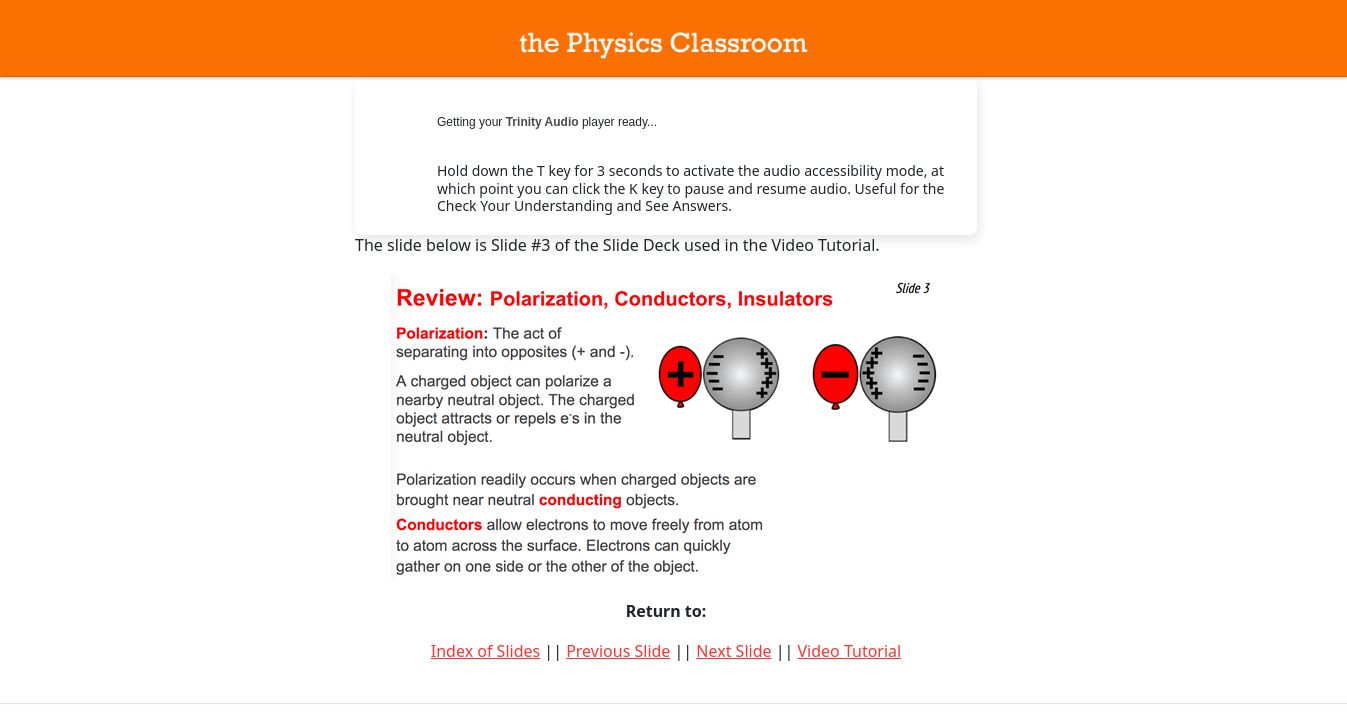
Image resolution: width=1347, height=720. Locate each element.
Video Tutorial (849, 651)
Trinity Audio (542, 122)
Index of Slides (485, 651)
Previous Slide (618, 651)
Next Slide (733, 651)
